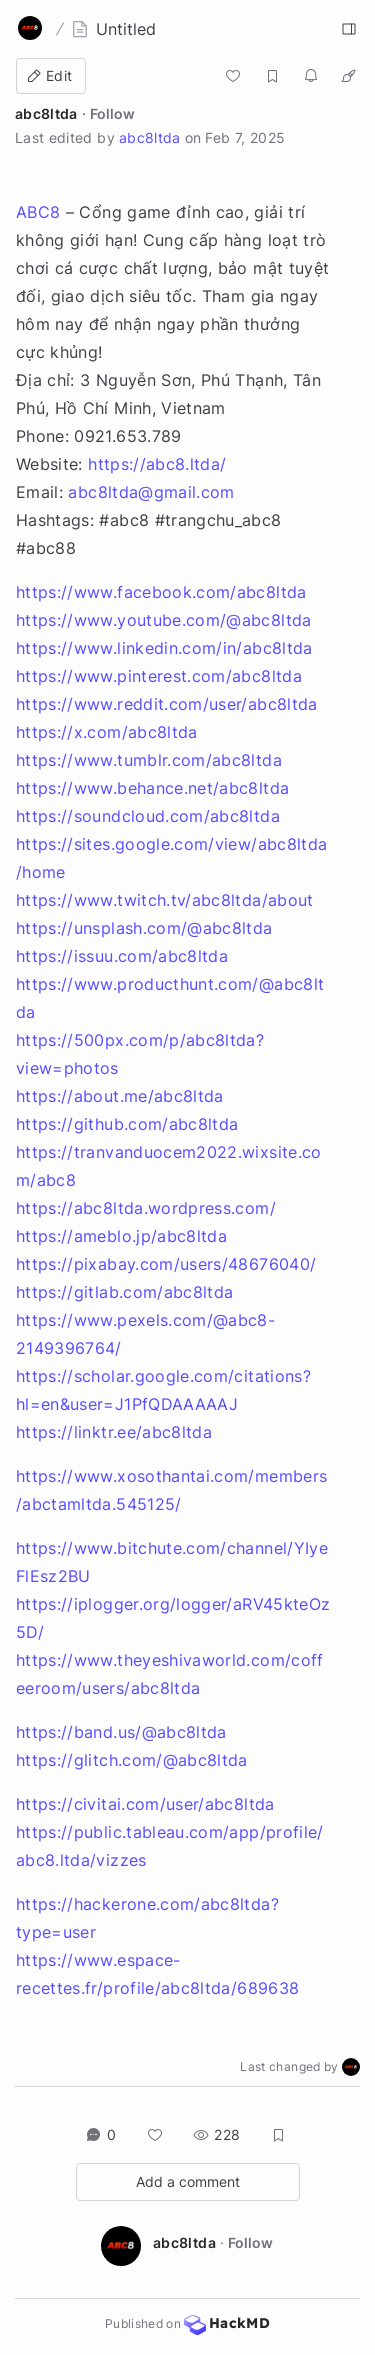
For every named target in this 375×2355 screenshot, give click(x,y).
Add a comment (188, 2181)
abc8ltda (46, 113)
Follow (112, 113)
